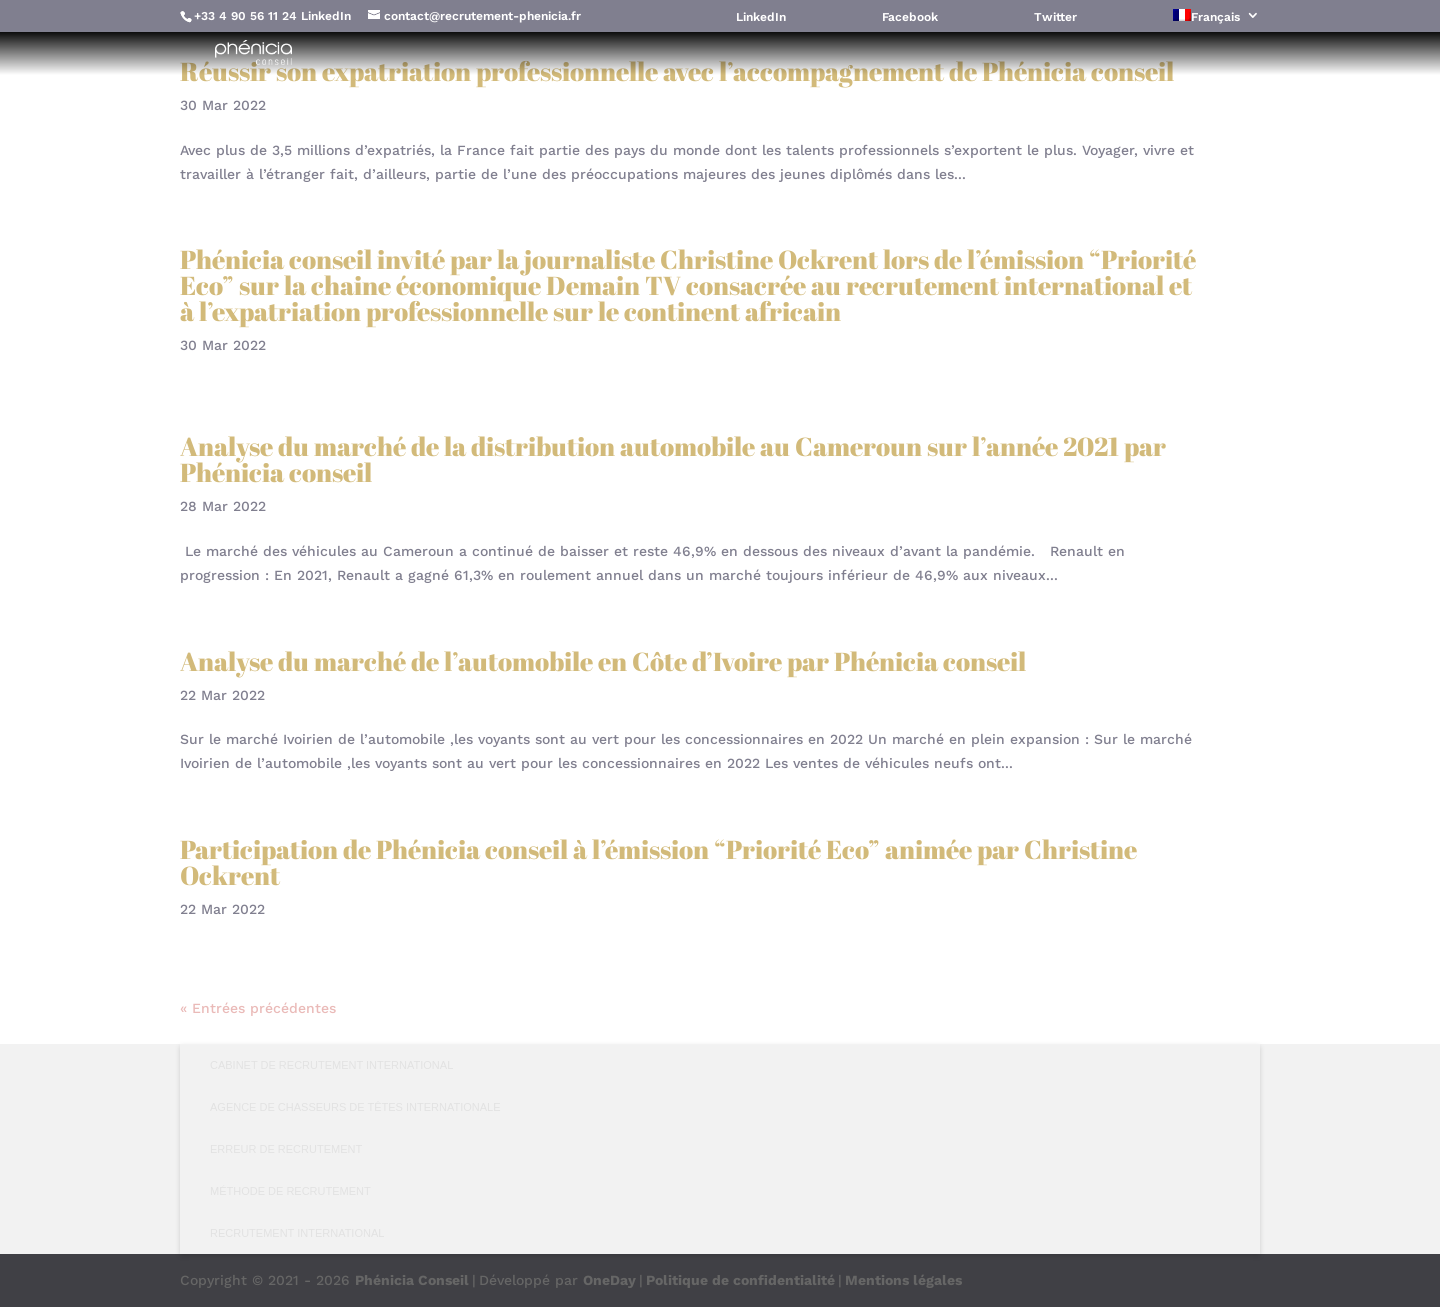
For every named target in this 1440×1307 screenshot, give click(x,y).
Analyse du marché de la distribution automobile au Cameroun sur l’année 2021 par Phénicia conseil (673, 459)
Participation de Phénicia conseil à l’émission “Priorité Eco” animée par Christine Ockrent (658, 862)
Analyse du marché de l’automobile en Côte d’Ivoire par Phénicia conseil (603, 661)
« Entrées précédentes (258, 1008)
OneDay (609, 1280)
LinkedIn (326, 16)
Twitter (1055, 17)
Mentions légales (903, 1280)
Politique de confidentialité (740, 1280)
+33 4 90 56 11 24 (245, 16)
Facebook (910, 17)
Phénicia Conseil (412, 1280)
